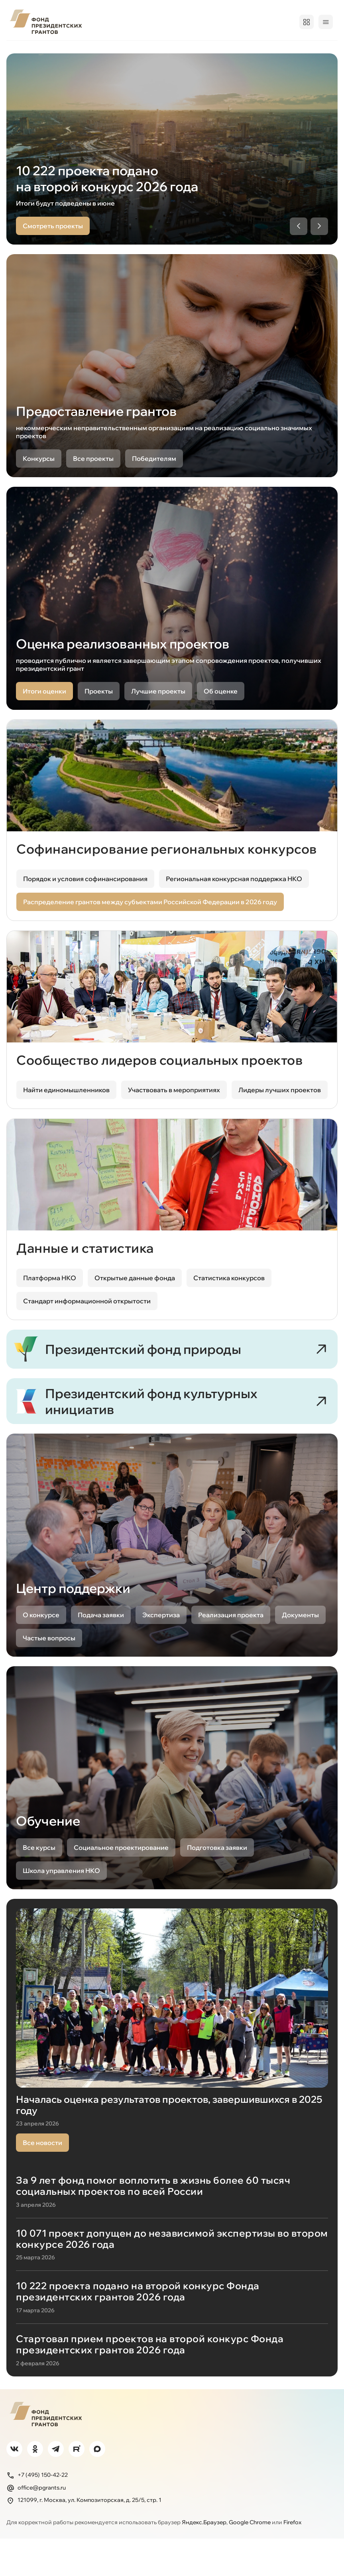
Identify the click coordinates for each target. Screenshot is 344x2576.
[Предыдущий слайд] (298, 244)
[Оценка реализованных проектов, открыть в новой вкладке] (172, 615)
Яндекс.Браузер (204, 2559)
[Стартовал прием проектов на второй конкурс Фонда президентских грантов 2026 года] (172, 2382)
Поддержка (319, 51)
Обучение (276, 51)
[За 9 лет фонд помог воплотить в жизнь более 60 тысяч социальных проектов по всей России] (172, 2234)
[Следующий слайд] (319, 244)
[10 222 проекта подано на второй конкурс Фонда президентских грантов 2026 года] (172, 2334)
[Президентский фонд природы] (172, 1372)
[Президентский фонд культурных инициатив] (172, 1436)
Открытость (231, 51)
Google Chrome (250, 2559)
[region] (172, 166)
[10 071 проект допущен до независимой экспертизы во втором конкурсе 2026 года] (172, 2281)
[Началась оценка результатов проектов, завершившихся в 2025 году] (172, 2059)
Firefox (292, 2559)
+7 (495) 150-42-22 (37, 2512)
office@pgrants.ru (36, 2525)
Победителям (142, 51)
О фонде (20, 51)
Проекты (97, 51)
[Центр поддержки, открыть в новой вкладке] (172, 1586)
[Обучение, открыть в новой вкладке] (172, 1818)
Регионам (188, 51)
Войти (321, 22)
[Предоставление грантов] (172, 383)
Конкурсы (59, 51)
